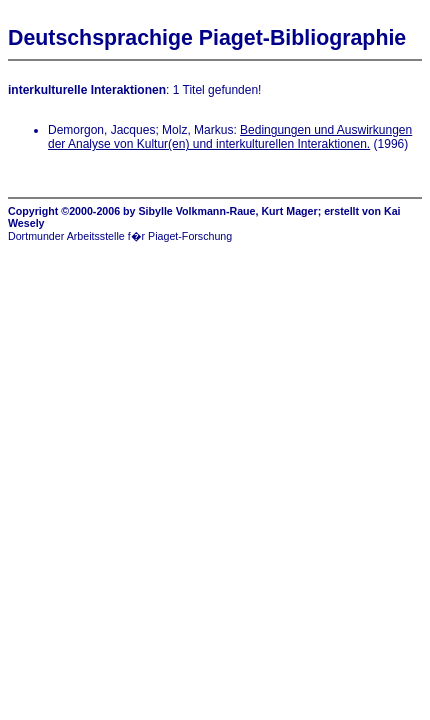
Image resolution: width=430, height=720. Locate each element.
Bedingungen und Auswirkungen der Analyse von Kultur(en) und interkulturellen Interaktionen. (230, 137)
